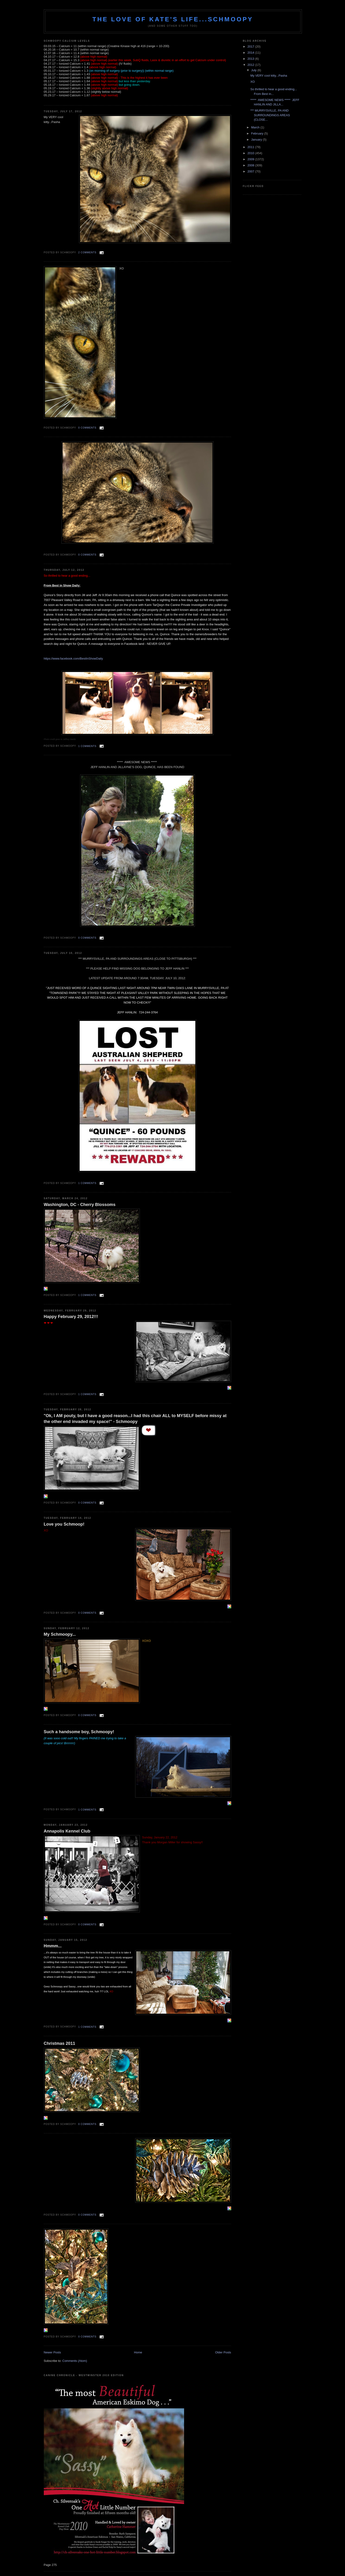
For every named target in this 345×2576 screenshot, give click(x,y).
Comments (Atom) (74, 2361)
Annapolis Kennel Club (67, 1831)
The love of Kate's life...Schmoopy (172, 19)
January (257, 139)
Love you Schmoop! (64, 1524)
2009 (251, 159)
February (257, 133)
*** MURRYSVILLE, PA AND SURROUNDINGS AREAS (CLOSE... (270, 115)
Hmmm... (53, 1946)
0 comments (87, 427)
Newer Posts (52, 2352)
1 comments (87, 746)
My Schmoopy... (60, 1634)
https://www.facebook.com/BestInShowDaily (73, 658)
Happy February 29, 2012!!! (71, 1316)
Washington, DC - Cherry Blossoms (80, 1204)
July (254, 70)
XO (252, 81)
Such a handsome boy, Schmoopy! (79, 1731)
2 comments (87, 252)
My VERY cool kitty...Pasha (268, 75)
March (255, 127)
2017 (251, 46)
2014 (251, 52)
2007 (251, 171)
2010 (251, 153)
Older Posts (223, 2352)
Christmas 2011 (59, 2043)
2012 (251, 65)
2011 (251, 147)
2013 (251, 58)
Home (138, 2352)
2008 (251, 165)
